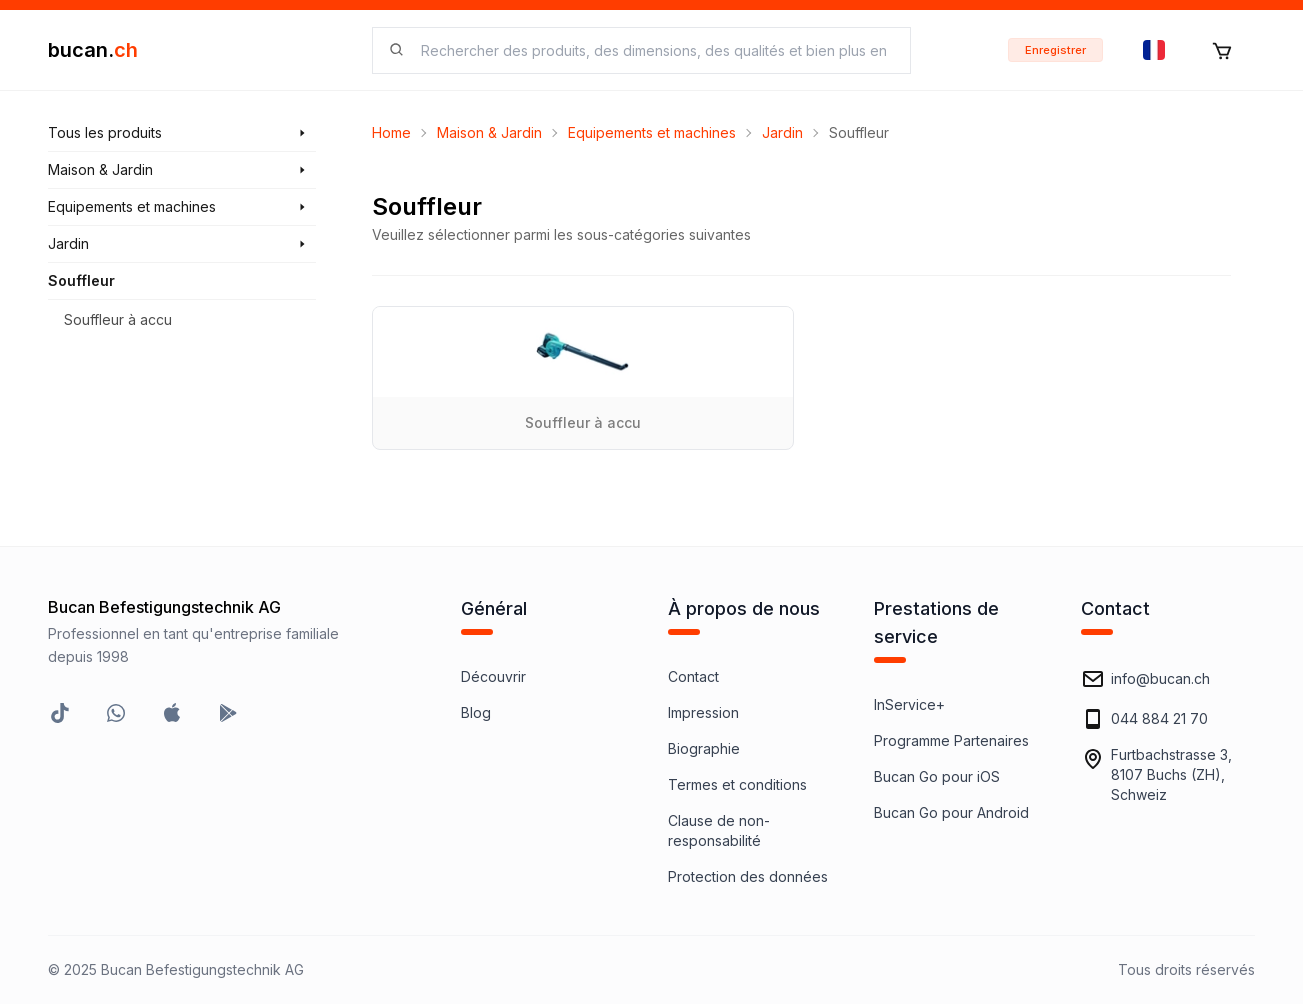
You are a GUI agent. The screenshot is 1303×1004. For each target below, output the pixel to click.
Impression (703, 712)
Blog (476, 712)
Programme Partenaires (951, 740)
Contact (693, 676)
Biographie (704, 748)
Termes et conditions (737, 784)
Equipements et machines (652, 132)
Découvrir (493, 676)
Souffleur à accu (118, 319)
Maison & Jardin (489, 132)
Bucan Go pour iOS (937, 776)
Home (391, 132)
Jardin (782, 132)
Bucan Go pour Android (951, 812)
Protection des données (748, 876)
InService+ (909, 704)
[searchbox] (653, 50)
